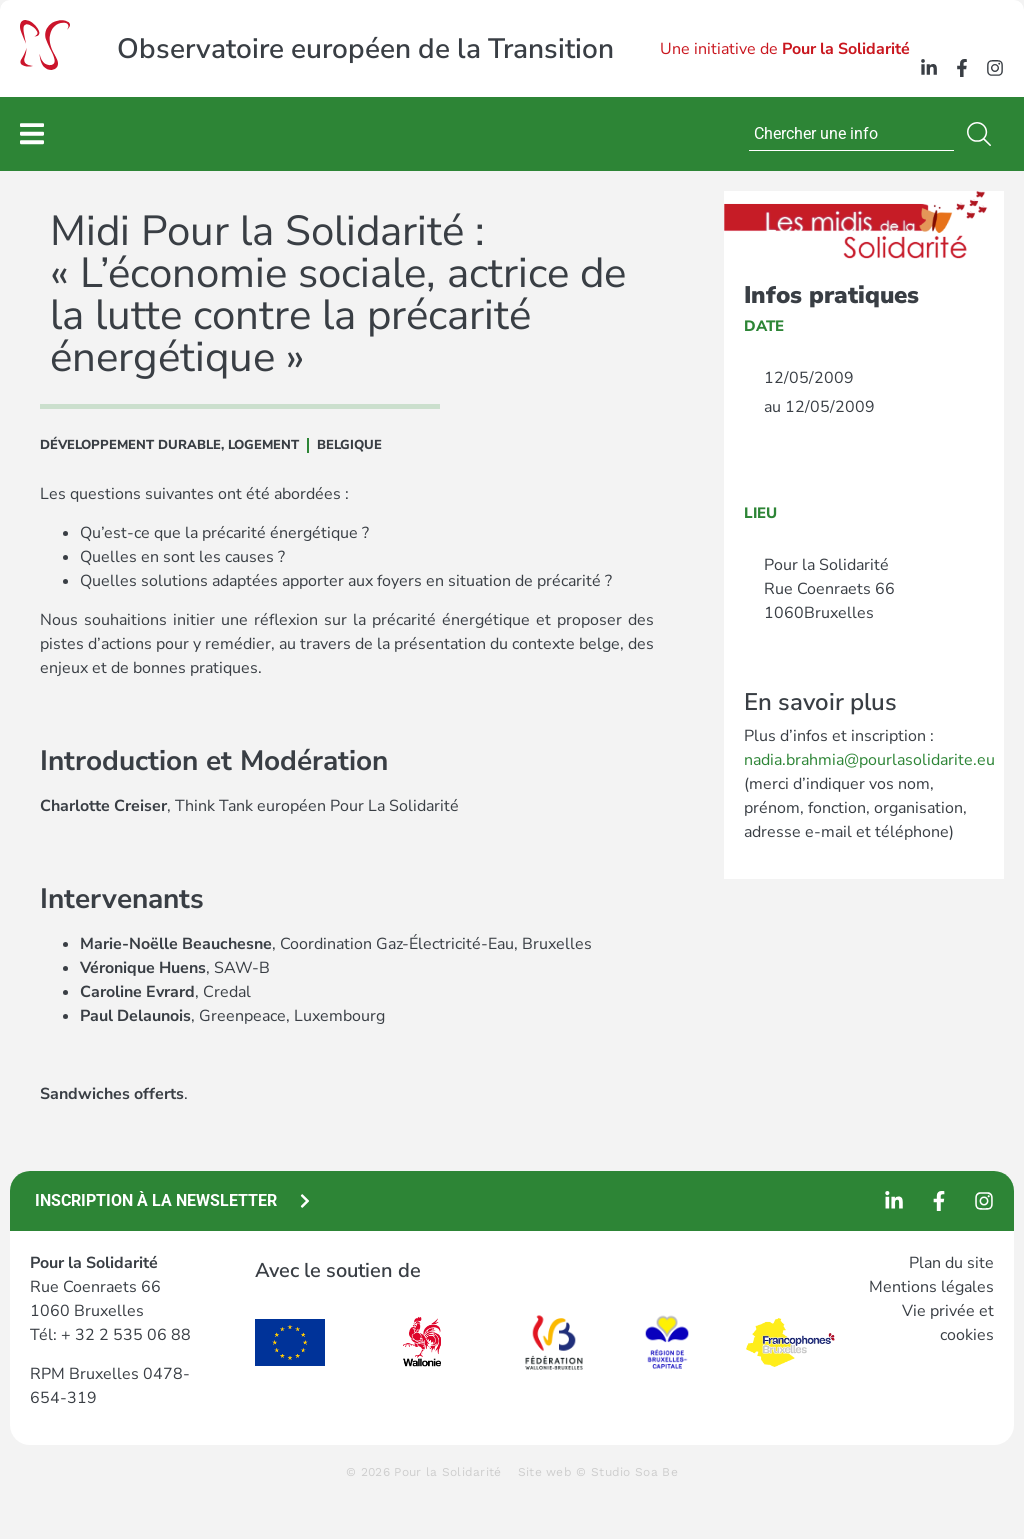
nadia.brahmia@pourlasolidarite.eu (869, 760)
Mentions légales (931, 1287)
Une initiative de (785, 49)
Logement (263, 445)
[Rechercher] (983, 134)
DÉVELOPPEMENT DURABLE (130, 445)
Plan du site (951, 1263)
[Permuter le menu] (32, 133)
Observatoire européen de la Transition (365, 49)
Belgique (349, 445)
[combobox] (851, 134)
